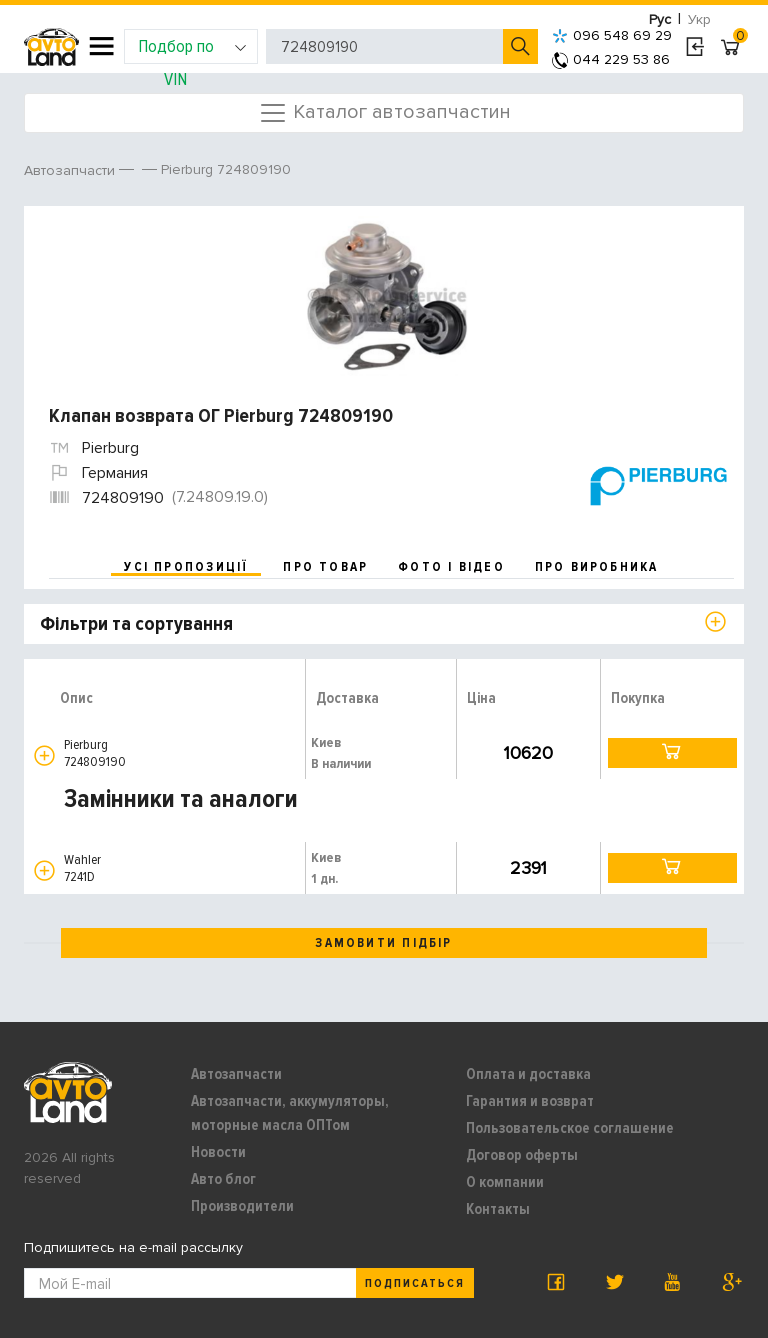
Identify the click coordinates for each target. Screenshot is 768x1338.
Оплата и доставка (528, 1074)
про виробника (597, 567)
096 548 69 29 (612, 35)
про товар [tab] (325, 567)
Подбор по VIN (192, 49)
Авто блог (223, 1179)
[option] (386, 296)
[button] (44, 755)
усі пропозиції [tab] (186, 567)
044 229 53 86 (611, 59)
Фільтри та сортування (136, 624)
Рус (660, 19)
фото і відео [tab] (451, 567)
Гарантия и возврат (530, 1101)
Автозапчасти (236, 1074)
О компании (505, 1182)
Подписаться (415, 1283)
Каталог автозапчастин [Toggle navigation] (384, 113)
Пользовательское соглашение (570, 1128)
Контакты (498, 1209)
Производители (242, 1206)
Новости (218, 1152)
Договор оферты (522, 1155)
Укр (699, 19)
